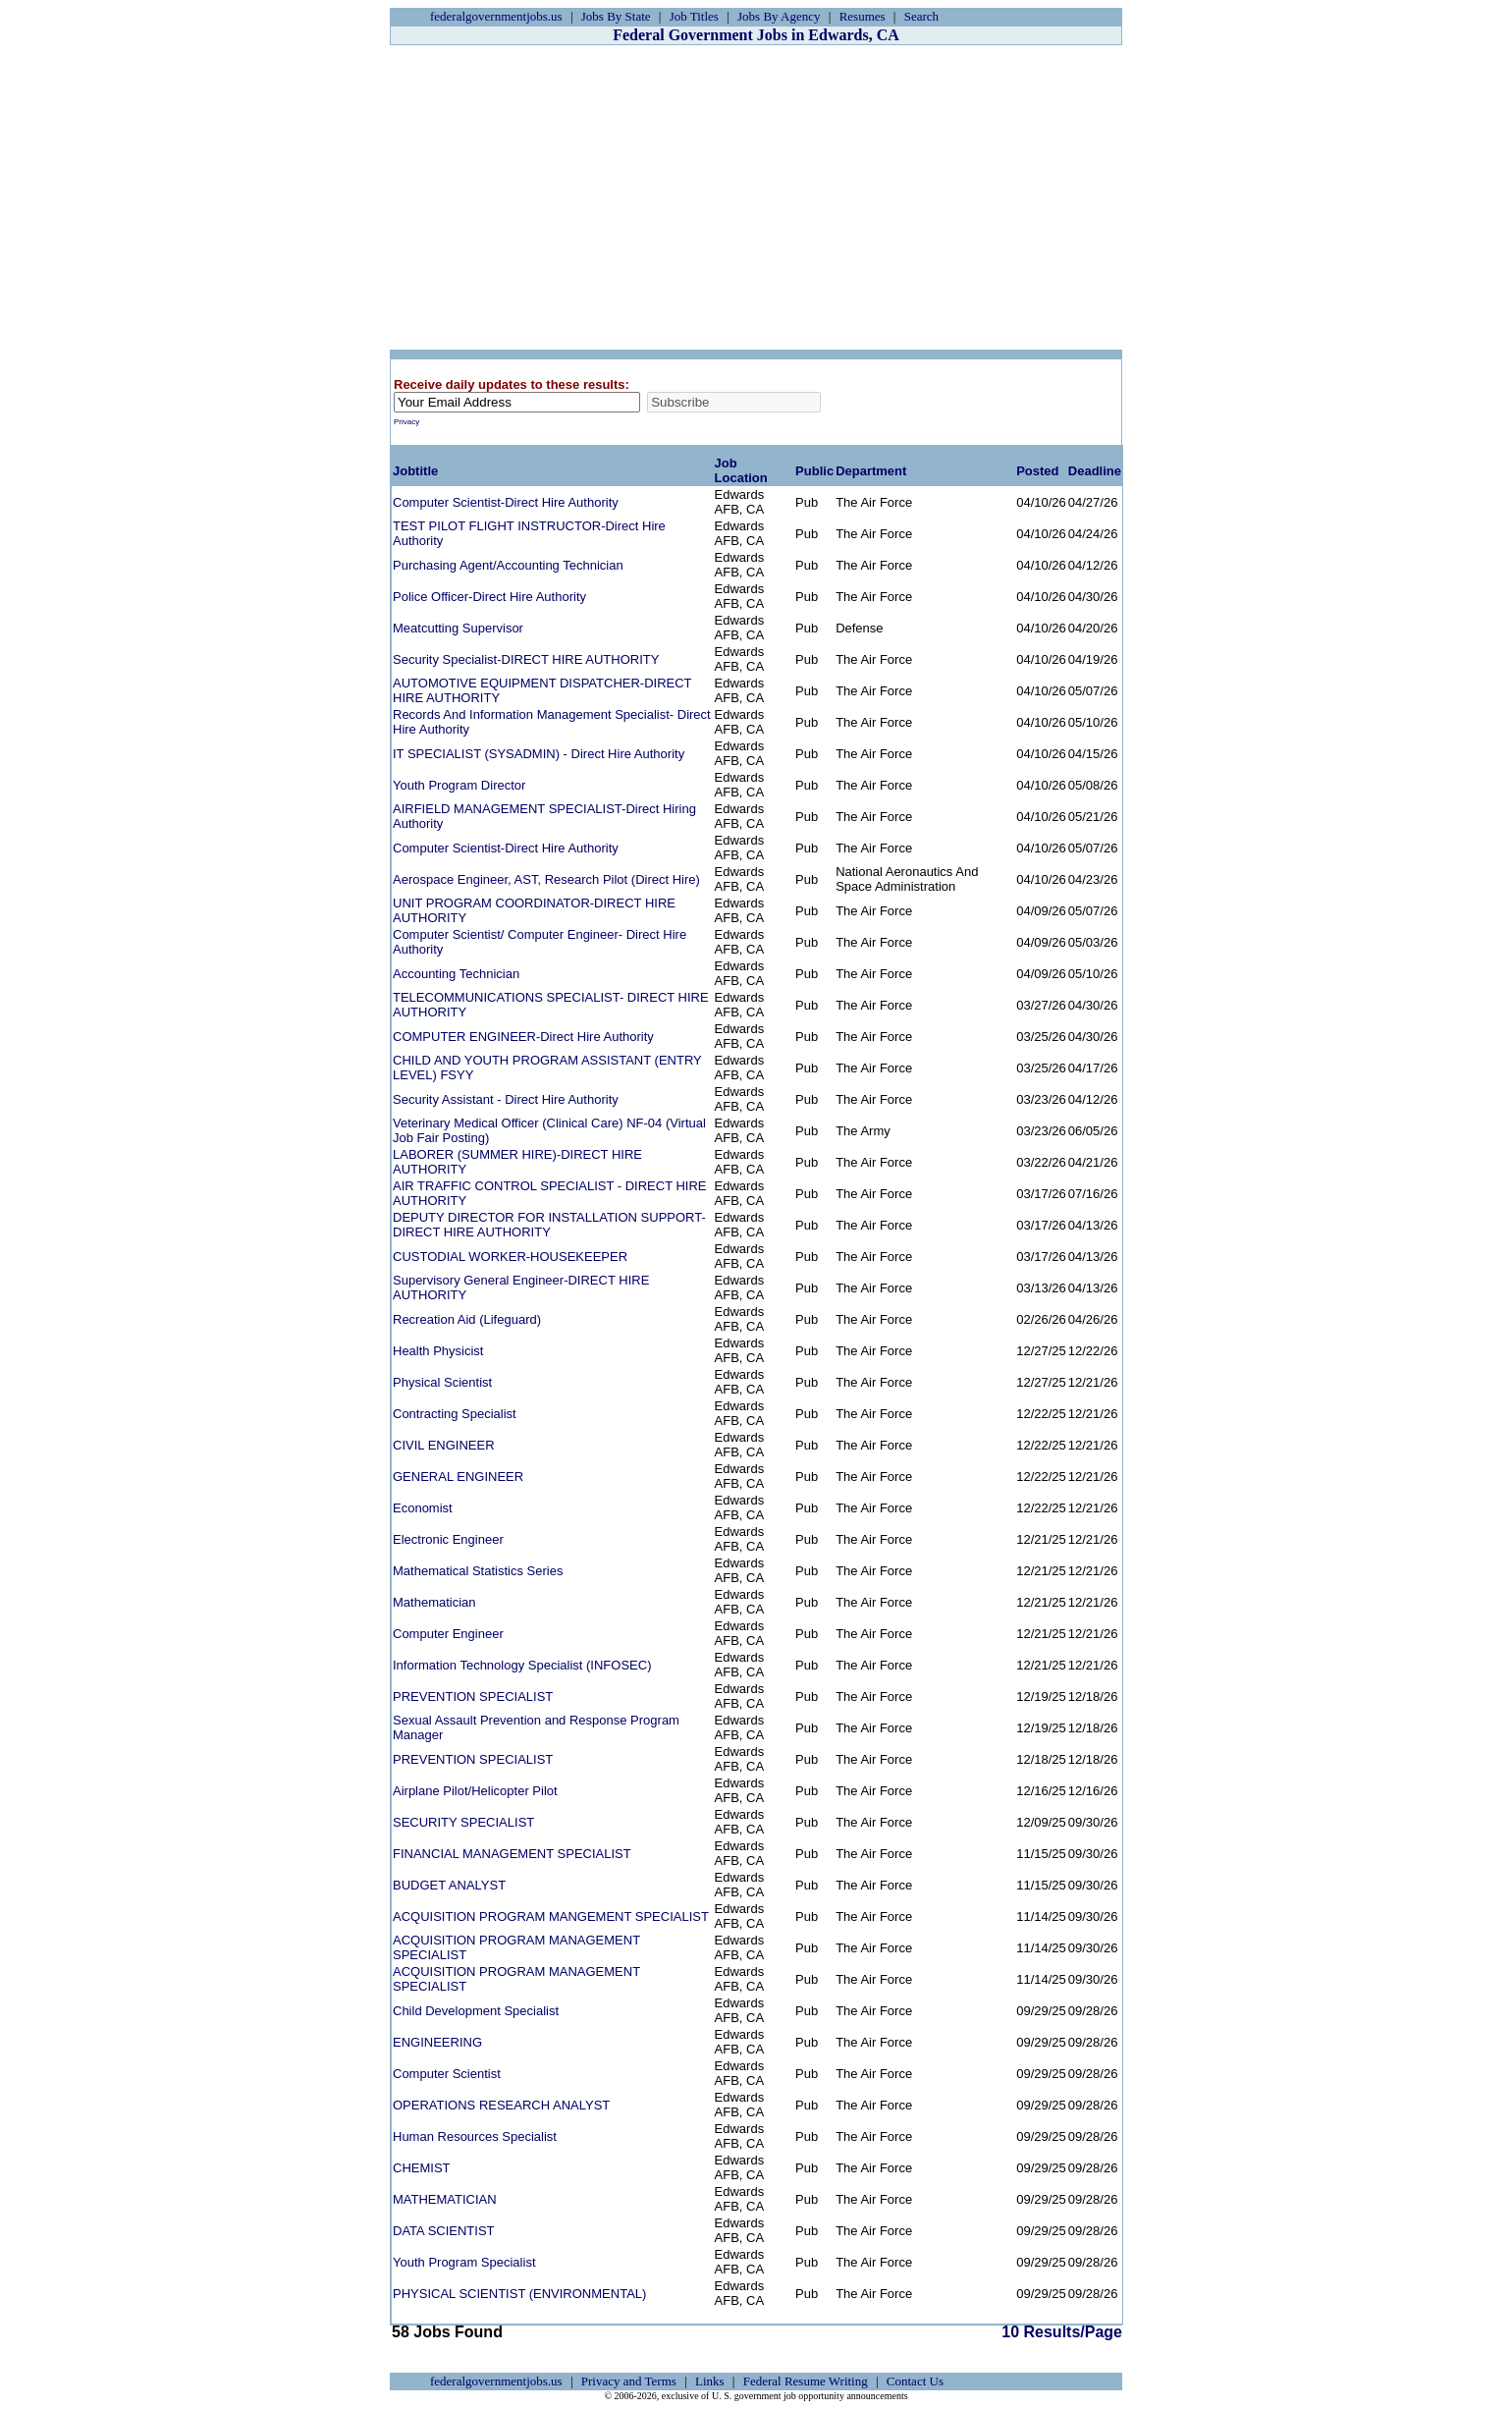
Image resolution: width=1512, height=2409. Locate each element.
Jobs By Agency (779, 16)
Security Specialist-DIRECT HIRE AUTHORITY (526, 659)
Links (710, 2381)
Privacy (406, 421)
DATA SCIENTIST (444, 2230)
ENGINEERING (437, 2042)
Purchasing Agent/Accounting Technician (508, 565)
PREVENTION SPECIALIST (473, 1696)
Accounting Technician (456, 973)
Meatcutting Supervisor (458, 628)
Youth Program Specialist (464, 2262)
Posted (1037, 471)
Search (921, 16)
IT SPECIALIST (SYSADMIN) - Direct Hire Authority (538, 753)
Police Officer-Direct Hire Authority (489, 596)
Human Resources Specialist (475, 2136)
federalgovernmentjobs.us (496, 16)
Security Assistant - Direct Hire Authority (506, 1099)
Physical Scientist (442, 1382)
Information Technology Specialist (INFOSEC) (522, 1665)
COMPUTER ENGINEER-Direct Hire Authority (523, 1036)
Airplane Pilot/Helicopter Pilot (475, 1790)
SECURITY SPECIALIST (463, 1822)
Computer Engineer (448, 1633)
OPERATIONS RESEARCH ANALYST (501, 2105)
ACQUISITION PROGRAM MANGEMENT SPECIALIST (551, 1916)
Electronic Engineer (448, 1539)
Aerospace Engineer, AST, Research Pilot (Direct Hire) (546, 879)
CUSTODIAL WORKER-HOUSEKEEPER (510, 1256)
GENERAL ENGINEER (458, 1476)
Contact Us (915, 2381)
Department (871, 471)
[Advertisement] (756, 197)
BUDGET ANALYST (449, 1885)
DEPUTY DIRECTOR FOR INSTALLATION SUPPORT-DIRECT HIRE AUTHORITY (549, 1224)
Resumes (862, 16)
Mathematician (434, 1602)
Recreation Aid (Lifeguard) (467, 1319)
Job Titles (694, 16)
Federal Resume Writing (805, 2381)
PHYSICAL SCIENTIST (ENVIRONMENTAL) (519, 2293)
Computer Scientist (447, 2073)
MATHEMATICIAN (445, 2199)
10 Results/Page (724, 2332)
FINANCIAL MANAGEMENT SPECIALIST (512, 1853)
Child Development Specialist (476, 2010)
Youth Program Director (459, 785)
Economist (423, 1508)
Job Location (741, 470)
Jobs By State (616, 16)
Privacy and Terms (628, 2381)
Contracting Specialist (454, 1413)
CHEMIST (422, 2168)
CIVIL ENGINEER (444, 1445)
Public (814, 471)
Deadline (1094, 471)
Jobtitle (415, 471)
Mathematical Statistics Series (478, 1570)
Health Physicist (438, 1350)
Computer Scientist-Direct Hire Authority (506, 502)
